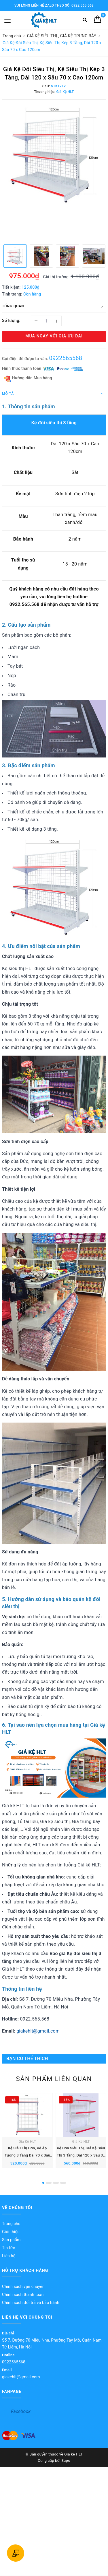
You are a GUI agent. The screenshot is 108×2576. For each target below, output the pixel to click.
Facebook (21, 2417)
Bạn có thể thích (27, 2058)
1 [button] (43, 2189)
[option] (54, 154)
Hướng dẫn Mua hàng (28, 378)
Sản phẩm (11, 2246)
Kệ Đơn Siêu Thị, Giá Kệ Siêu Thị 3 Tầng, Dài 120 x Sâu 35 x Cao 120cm (81, 2161)
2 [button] (49, 2189)
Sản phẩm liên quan (54, 2078)
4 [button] (63, 2189)
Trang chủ (11, 2230)
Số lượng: (11, 320)
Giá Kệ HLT (27, 2148)
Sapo (65, 2467)
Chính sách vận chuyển (23, 2293)
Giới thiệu (11, 2238)
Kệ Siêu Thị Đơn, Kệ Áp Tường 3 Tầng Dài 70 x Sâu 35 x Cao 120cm (27, 2161)
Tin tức (8, 2254)
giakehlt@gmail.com (38, 2031)
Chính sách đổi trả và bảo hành (30, 2309)
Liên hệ (8, 2262)
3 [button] (56, 2189)
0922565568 (65, 358)
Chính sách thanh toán (22, 2301)
